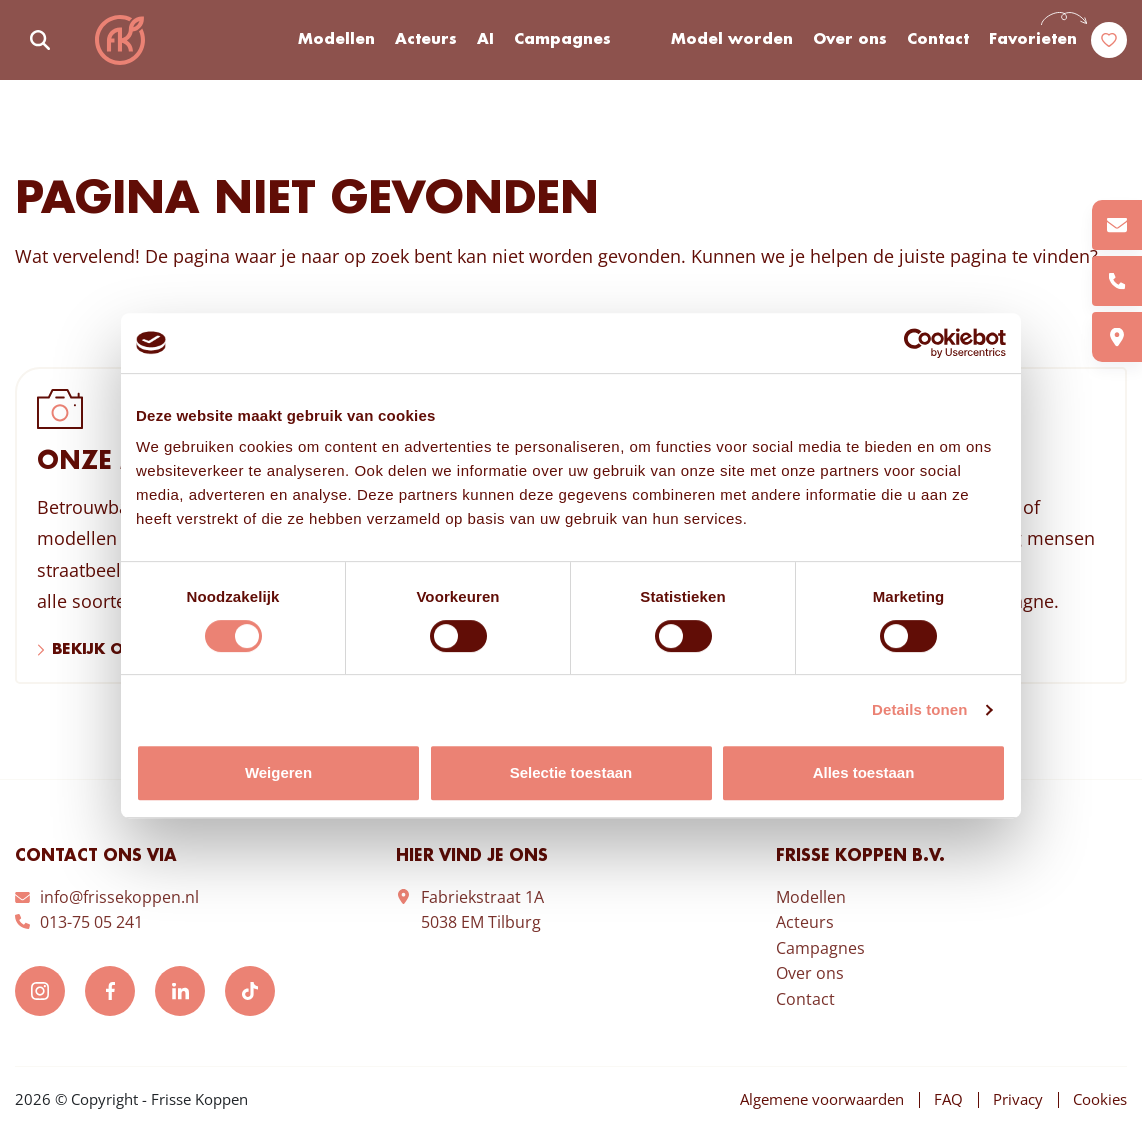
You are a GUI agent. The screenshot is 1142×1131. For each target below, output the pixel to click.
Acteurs (426, 40)
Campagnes (562, 40)
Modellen (336, 40)
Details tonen (919, 709)
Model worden (732, 40)
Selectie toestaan (571, 772)
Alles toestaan (864, 772)
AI (485, 40)
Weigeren (278, 772)
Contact (938, 40)
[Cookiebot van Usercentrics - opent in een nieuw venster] (918, 343)
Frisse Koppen (120, 40)
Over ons (850, 40)
